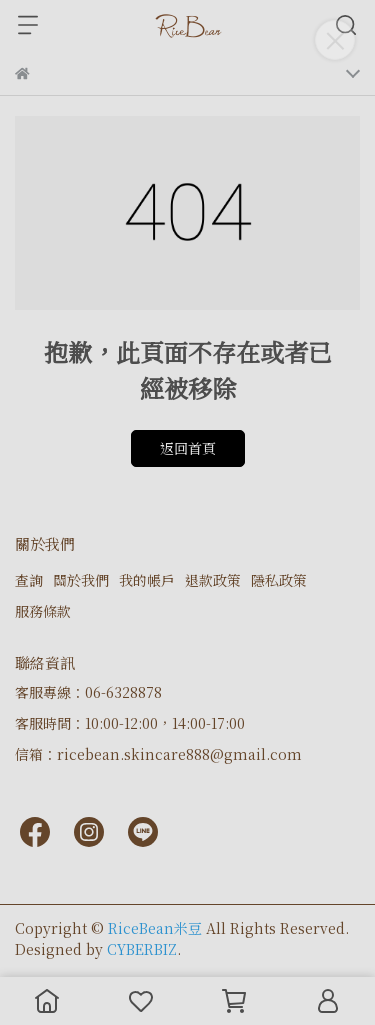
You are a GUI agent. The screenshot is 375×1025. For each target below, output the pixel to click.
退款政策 (213, 580)
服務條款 (43, 611)
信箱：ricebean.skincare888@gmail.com (158, 754)
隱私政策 (279, 580)
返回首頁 (188, 448)
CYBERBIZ (142, 949)
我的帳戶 (147, 580)
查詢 (29, 580)
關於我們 (81, 580)
